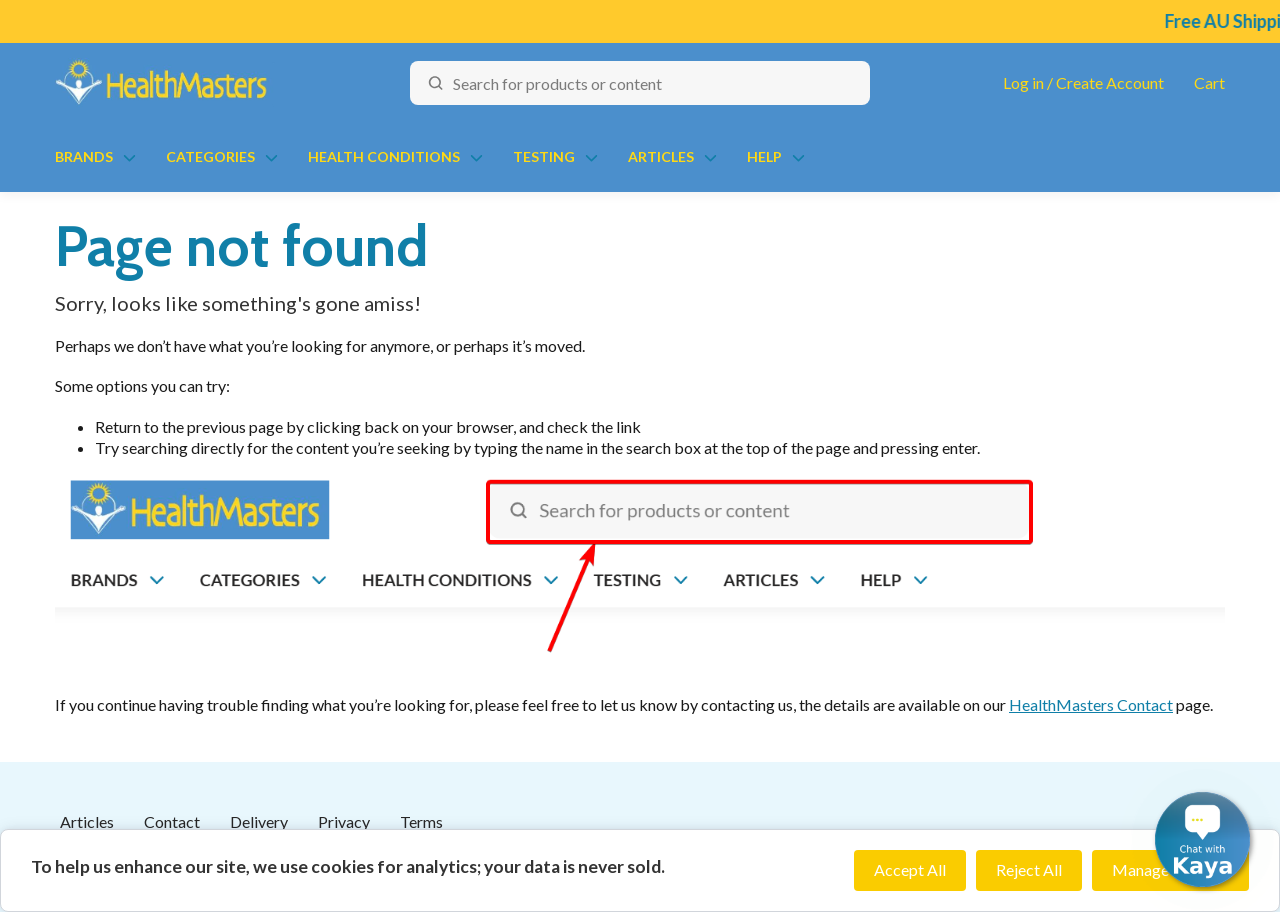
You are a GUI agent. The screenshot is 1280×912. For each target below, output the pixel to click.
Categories (210, 156)
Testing (544, 156)
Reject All (1029, 869)
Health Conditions (384, 156)
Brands (84, 156)
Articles (661, 156)
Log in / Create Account (1083, 82)
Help (764, 156)
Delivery (259, 821)
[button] (1202, 839)
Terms (421, 821)
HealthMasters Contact (1091, 704)
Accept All (910, 869)
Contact (172, 821)
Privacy (344, 821)
